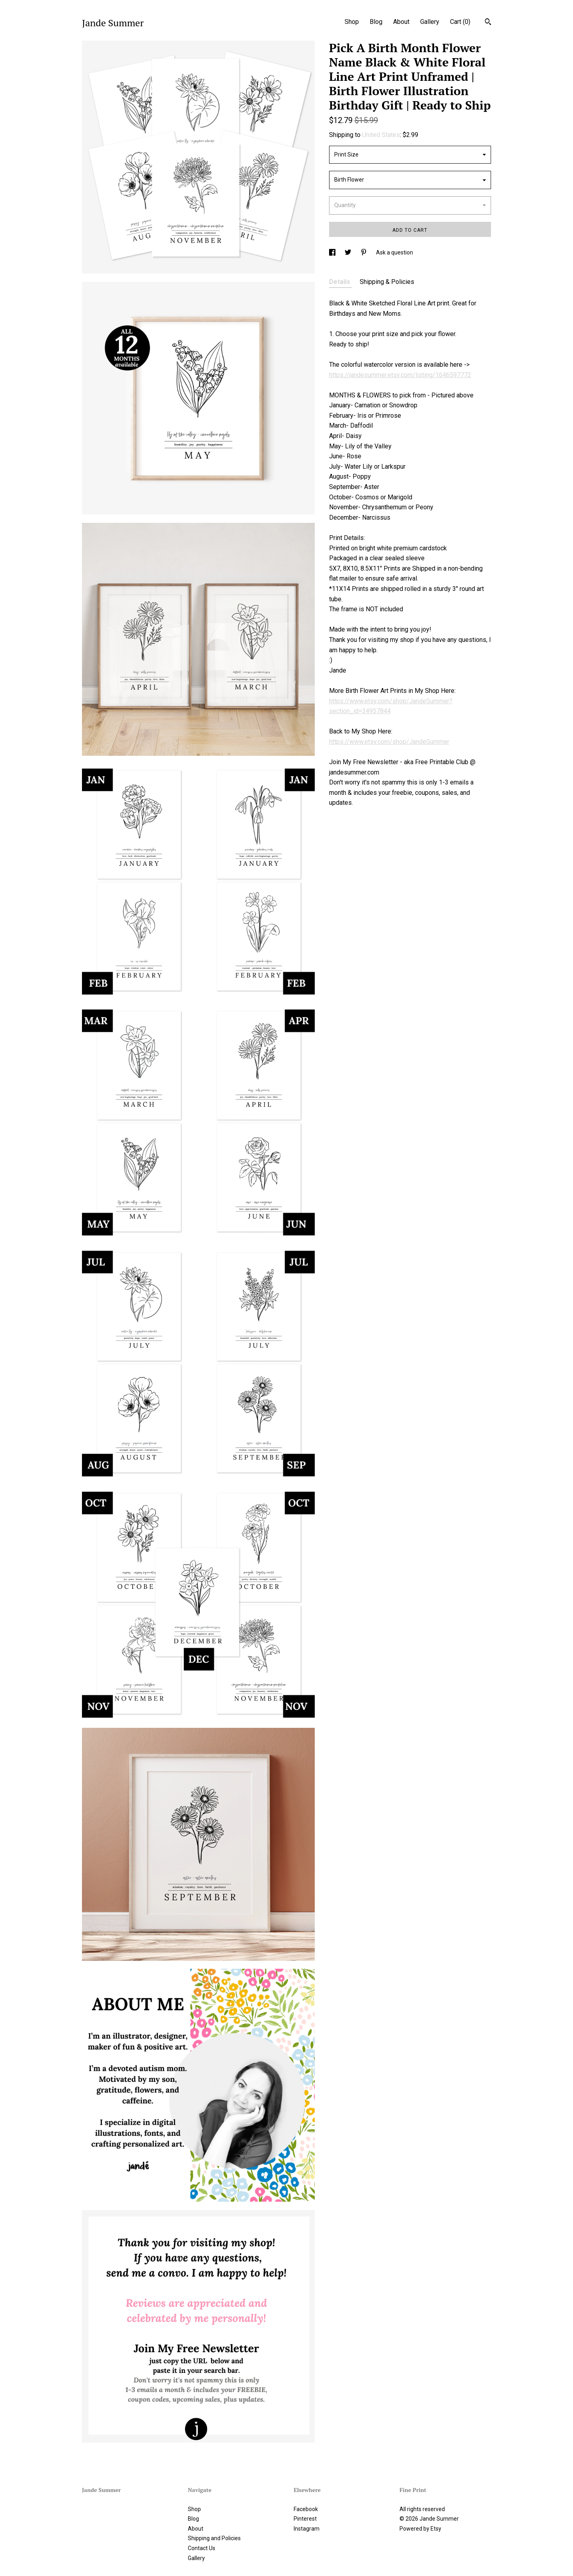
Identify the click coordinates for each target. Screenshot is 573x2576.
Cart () (460, 21)
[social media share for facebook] (333, 252)
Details (340, 282)
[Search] (488, 22)
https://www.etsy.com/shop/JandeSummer (389, 741)
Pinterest (305, 2518)
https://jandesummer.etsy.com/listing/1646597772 (400, 375)
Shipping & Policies (387, 282)
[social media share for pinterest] (364, 252)
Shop (352, 21)
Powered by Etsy (420, 2528)
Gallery (429, 21)
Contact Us (201, 2548)
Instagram (307, 2528)
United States (381, 135)
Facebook (306, 2509)
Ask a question (394, 252)
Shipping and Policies (214, 2538)
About (401, 21)
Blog (376, 21)
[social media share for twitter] (349, 252)
